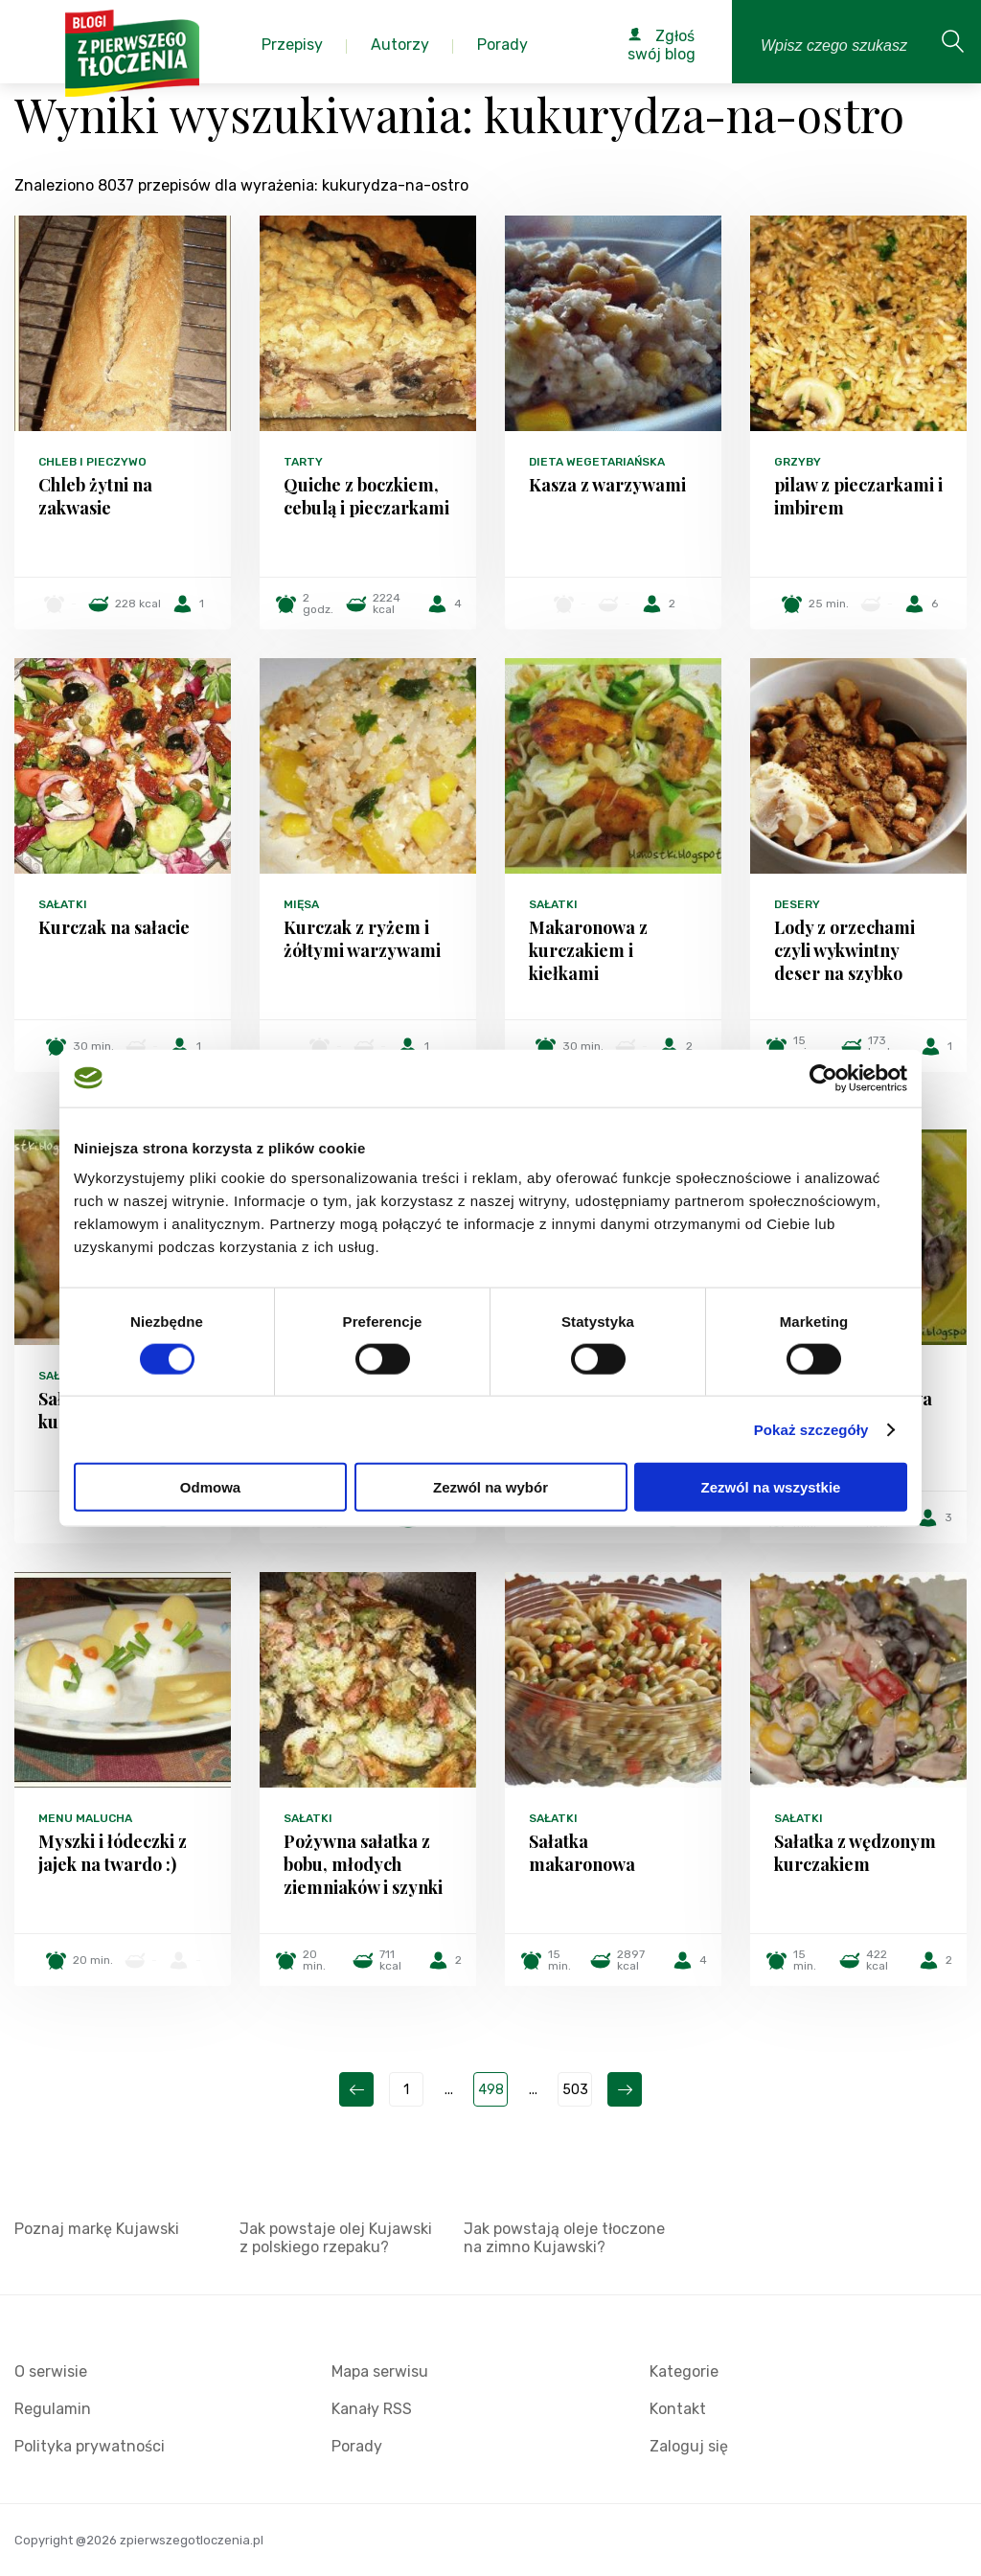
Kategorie (684, 2371)
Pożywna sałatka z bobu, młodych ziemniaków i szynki (363, 1864)
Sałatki (62, 904)
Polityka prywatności (89, 2446)
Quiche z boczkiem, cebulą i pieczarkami (366, 496)
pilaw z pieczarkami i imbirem (858, 496)
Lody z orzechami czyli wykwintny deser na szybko (844, 950)
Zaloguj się (689, 2446)
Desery (797, 904)
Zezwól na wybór (490, 1487)
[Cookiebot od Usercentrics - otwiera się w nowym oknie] (823, 1077)
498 (491, 2090)
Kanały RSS (371, 2409)
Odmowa (210, 1487)
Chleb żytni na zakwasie (95, 496)
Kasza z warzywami (607, 484)
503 (575, 2090)
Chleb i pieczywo (92, 461)
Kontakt (678, 2409)
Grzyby (797, 461)
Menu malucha (85, 1818)
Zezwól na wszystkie (771, 1487)
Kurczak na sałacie (114, 927)
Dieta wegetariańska (597, 461)
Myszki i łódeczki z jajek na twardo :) (112, 1853)
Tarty (303, 461)
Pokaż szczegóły (811, 1429)
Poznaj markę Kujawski (96, 2229)
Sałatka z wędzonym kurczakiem (855, 1853)
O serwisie (50, 2371)
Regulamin (52, 2409)
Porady (356, 2446)
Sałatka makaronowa (582, 1853)
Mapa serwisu (379, 2371)
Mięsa (301, 904)
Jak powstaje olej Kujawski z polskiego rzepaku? (336, 2238)
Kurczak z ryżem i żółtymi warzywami (362, 939)
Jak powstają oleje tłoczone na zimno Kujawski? (564, 2238)
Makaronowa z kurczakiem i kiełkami (588, 950)
